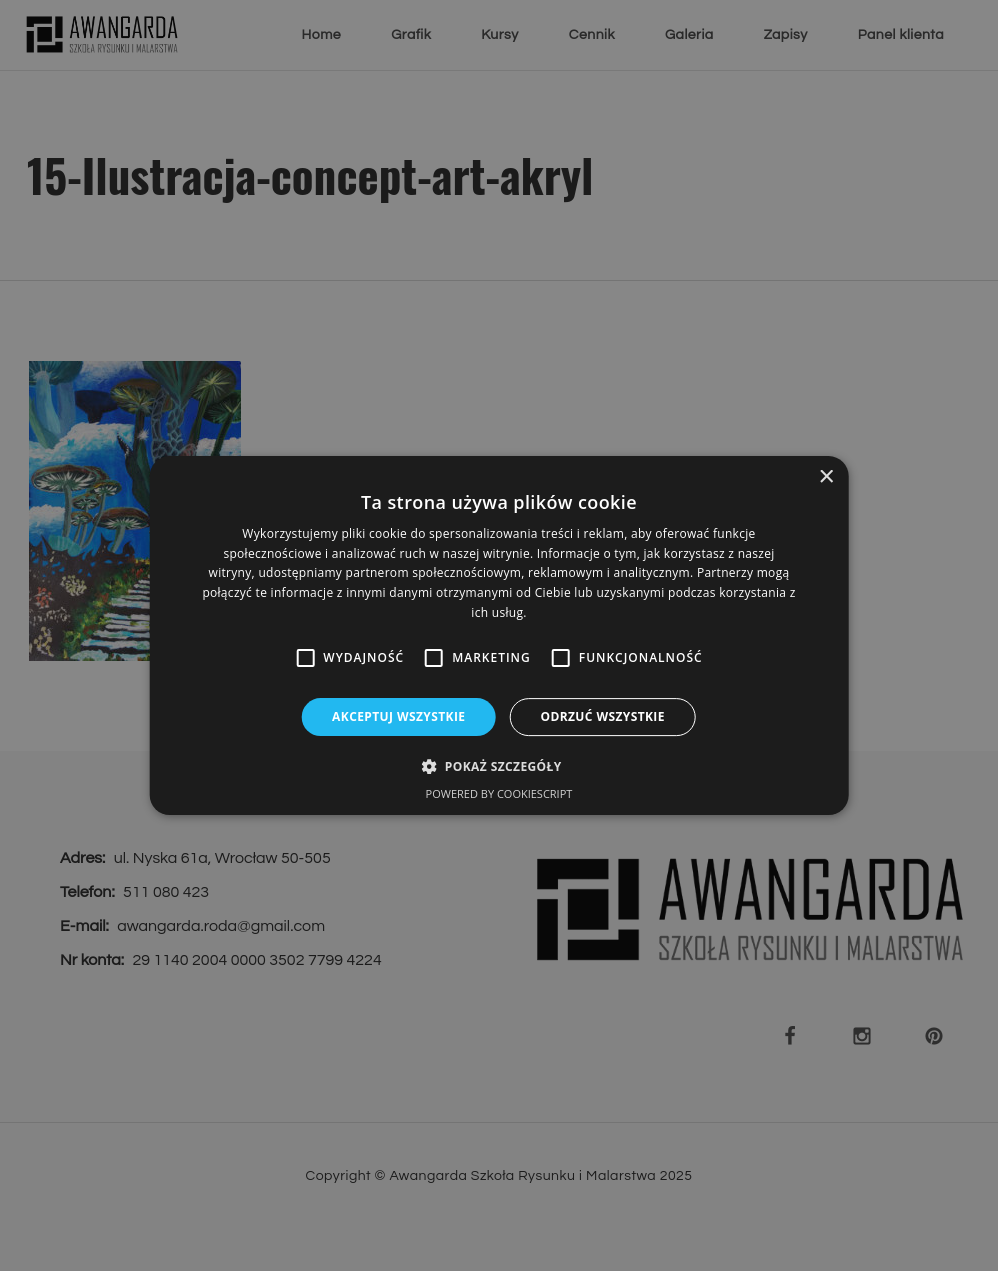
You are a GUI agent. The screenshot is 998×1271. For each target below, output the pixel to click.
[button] (498, 766)
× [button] (825, 477)
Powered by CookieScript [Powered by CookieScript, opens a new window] (499, 793)
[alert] (499, 635)
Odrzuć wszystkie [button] (602, 716)
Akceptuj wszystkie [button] (398, 716)
